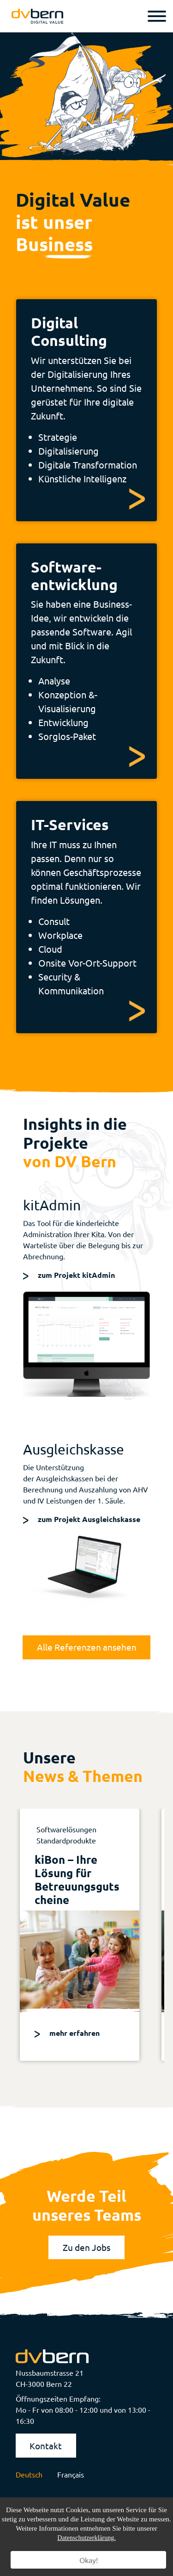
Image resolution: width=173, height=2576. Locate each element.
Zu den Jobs (86, 2247)
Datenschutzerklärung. (86, 2537)
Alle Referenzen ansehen (87, 1646)
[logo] (37, 16)
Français (70, 2474)
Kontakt (46, 2445)
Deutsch (29, 2474)
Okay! (88, 2559)
